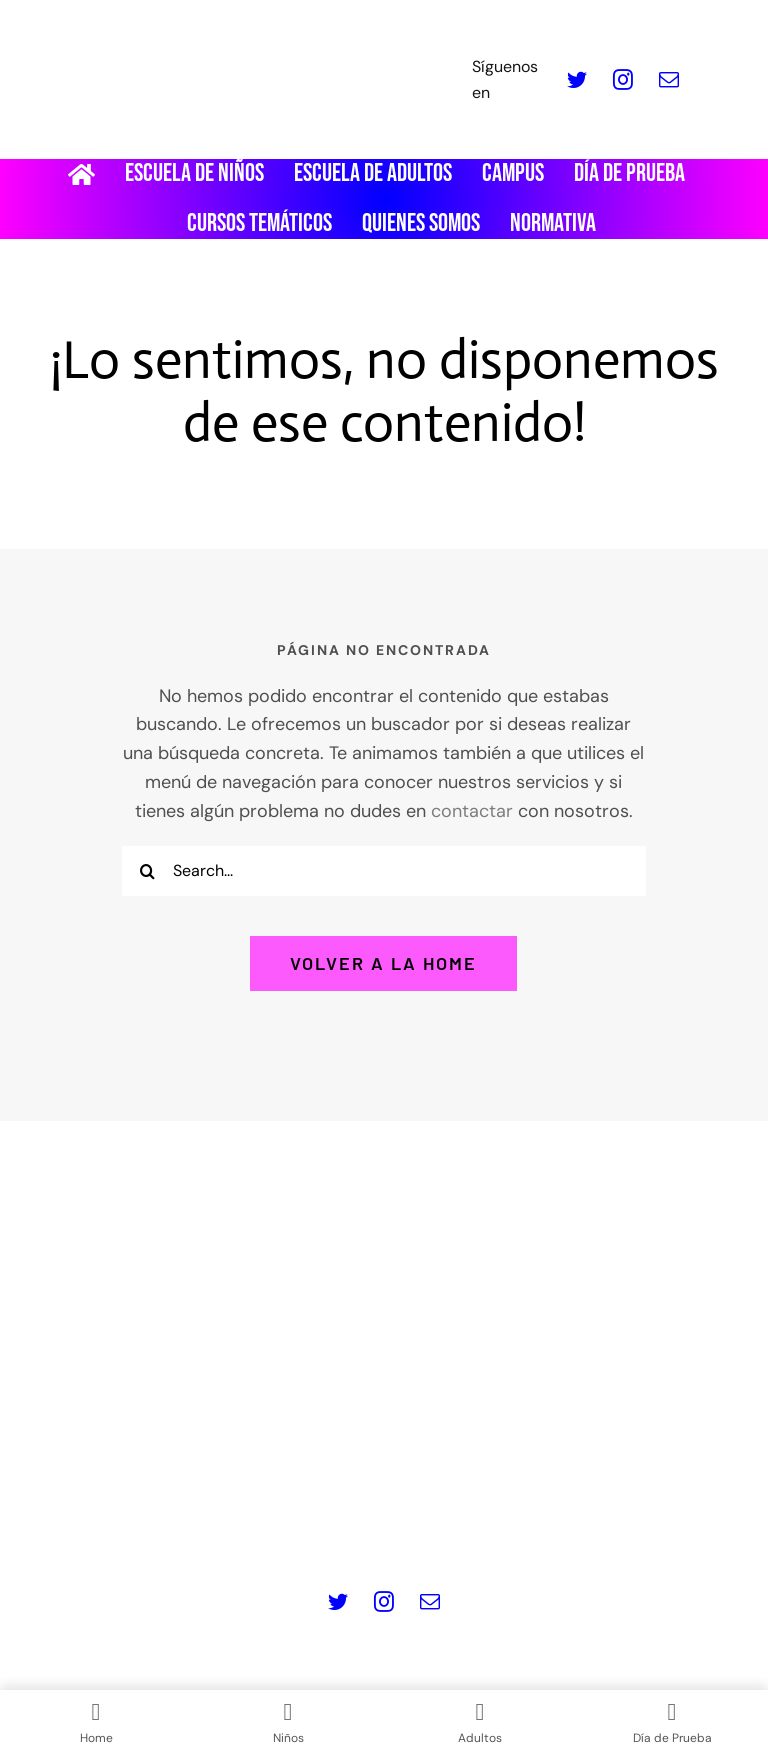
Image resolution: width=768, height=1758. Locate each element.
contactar (472, 811)
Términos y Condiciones (607, 1492)
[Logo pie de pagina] (384, 1220)
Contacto (384, 1521)
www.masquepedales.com (269, 1427)
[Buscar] (147, 871)
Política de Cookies (417, 1492)
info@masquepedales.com (497, 1427)
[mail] (669, 80)
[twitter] (577, 80)
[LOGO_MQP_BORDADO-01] (383, 24)
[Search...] (384, 871)
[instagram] (623, 80)
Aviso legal (92, 1492)
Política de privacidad (238, 1492)
